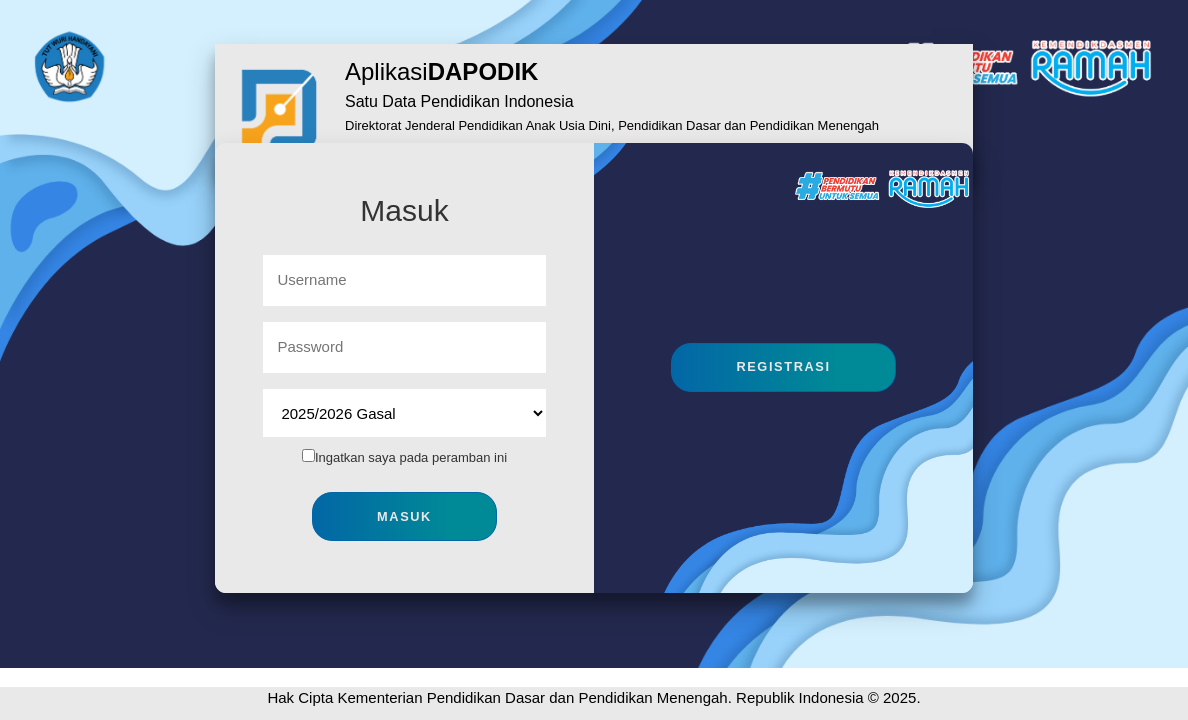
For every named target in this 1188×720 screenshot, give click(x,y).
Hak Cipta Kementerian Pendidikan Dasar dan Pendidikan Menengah (497, 697)
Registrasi (783, 366)
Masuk (404, 516)
